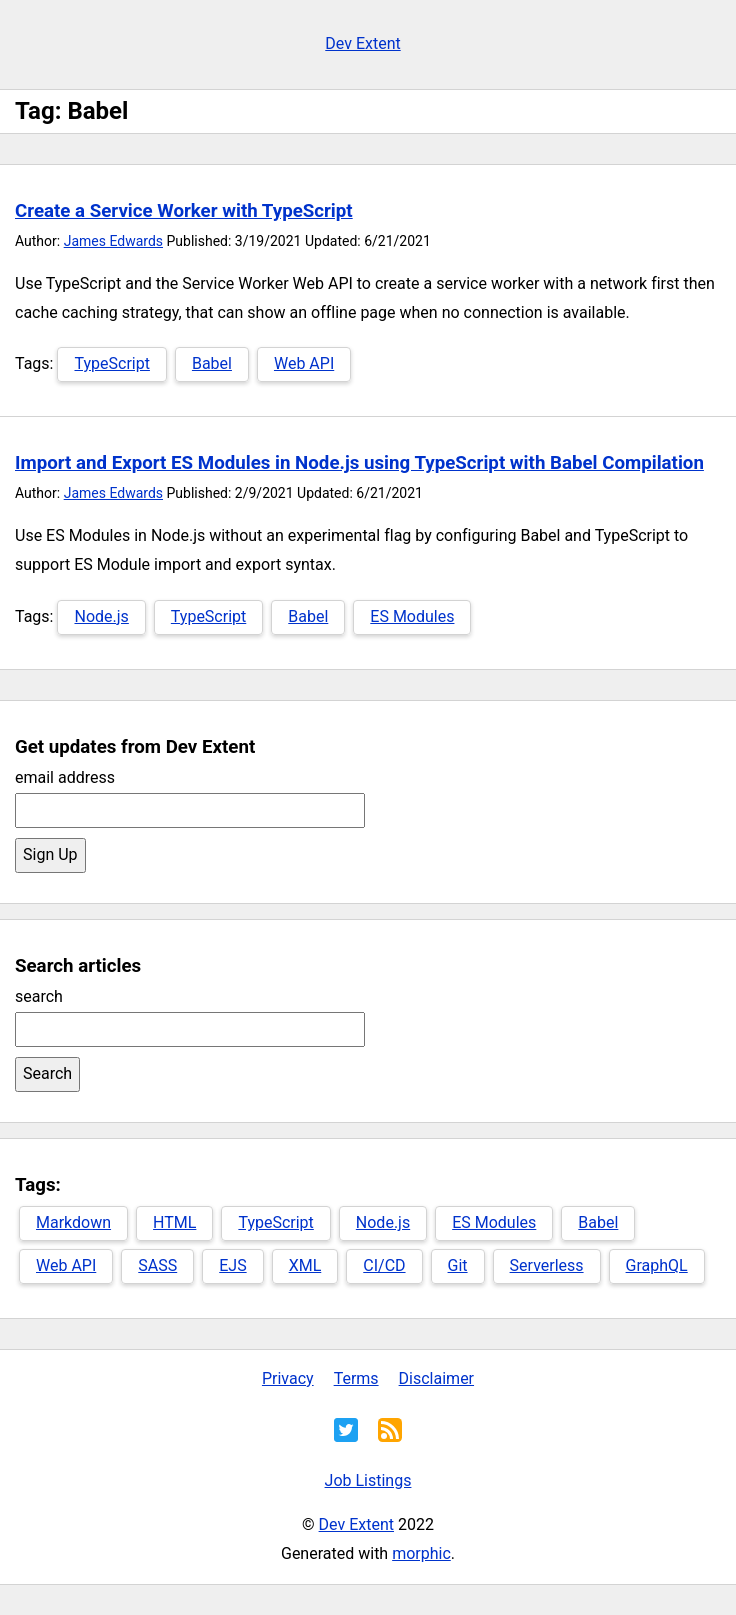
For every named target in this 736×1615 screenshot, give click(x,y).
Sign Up (50, 854)
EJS (232, 1265)
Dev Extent (362, 43)
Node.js (101, 616)
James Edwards (113, 241)
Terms (356, 1378)
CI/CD (384, 1265)
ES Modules (412, 616)
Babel (212, 363)
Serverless (547, 1265)
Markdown (73, 1222)
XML (305, 1265)
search (39, 996)
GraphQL (657, 1265)
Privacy (288, 1378)
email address (65, 777)
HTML (174, 1222)
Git (458, 1265)
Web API (304, 363)
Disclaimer (436, 1378)
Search (47, 1073)
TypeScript (111, 363)
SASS (157, 1265)
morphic (421, 1553)
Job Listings (368, 1480)
